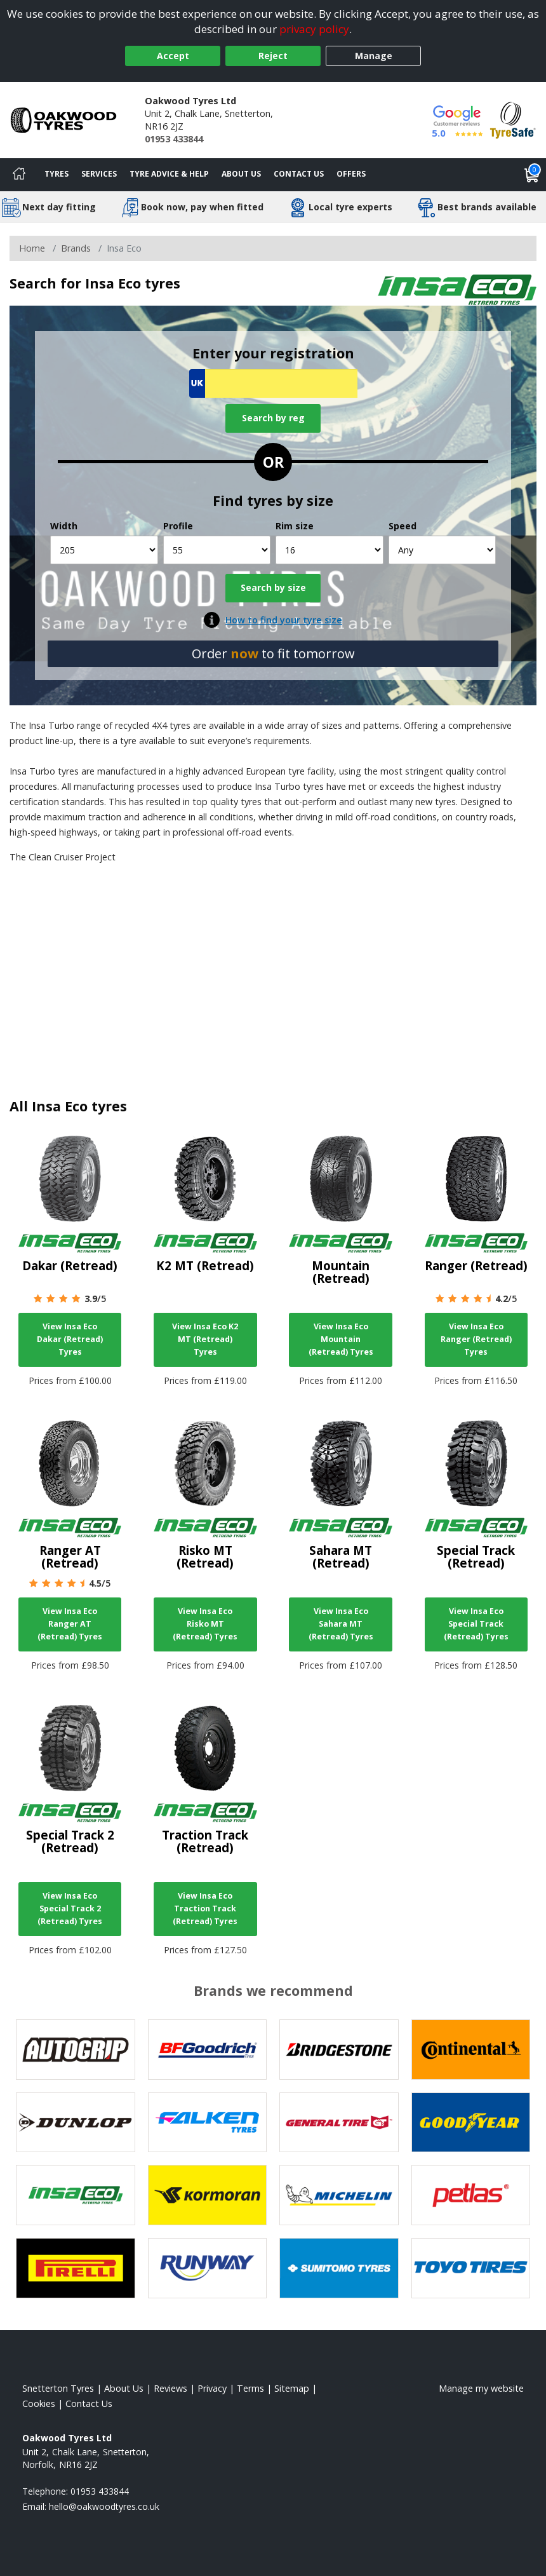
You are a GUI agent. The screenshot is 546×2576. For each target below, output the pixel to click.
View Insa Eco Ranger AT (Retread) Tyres (69, 1624)
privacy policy (314, 29)
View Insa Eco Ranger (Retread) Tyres (476, 1339)
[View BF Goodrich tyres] (207, 2049)
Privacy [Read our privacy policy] (212, 2388)
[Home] (19, 174)
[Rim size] (329, 550)
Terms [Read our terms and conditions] (250, 2388)
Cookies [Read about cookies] (38, 2403)
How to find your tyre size (283, 620)
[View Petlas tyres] (471, 2195)
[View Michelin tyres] (339, 2195)
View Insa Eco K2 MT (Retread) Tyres (205, 1339)
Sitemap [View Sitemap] (291, 2388)
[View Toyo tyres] (471, 2268)
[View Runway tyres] (207, 2268)
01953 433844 (174, 139)
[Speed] (442, 550)
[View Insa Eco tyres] (75, 2195)
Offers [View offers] (351, 173)
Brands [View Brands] (76, 248)
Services (99, 173)
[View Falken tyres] (207, 2122)
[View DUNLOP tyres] (75, 2122)
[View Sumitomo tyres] (339, 2268)
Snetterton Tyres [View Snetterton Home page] (58, 2388)
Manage (373, 56)
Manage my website (481, 2388)
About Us (241, 173)
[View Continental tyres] (471, 2049)
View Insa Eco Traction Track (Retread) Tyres (205, 1908)
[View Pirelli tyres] (75, 2268)
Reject (273, 56)
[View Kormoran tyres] (207, 2195)
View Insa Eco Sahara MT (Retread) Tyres (341, 1624)
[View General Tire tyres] (339, 2122)
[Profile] (217, 550)
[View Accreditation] (512, 119)
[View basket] (532, 174)
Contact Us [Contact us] (299, 173)
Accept (173, 56)
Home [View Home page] (32, 248)
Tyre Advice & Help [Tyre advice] (169, 173)
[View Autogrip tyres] (75, 2049)
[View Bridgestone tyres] (339, 2049)
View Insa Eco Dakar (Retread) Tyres (70, 1339)
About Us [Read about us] (123, 2388)
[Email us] (104, 2506)
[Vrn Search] (273, 383)
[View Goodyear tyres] (471, 2122)
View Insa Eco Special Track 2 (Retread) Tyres (69, 1908)
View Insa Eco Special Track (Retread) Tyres (476, 1624)
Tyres (56, 173)
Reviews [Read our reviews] (170, 2388)
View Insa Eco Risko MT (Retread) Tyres (205, 1624)
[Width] (104, 550)
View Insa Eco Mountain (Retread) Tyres (341, 1339)
